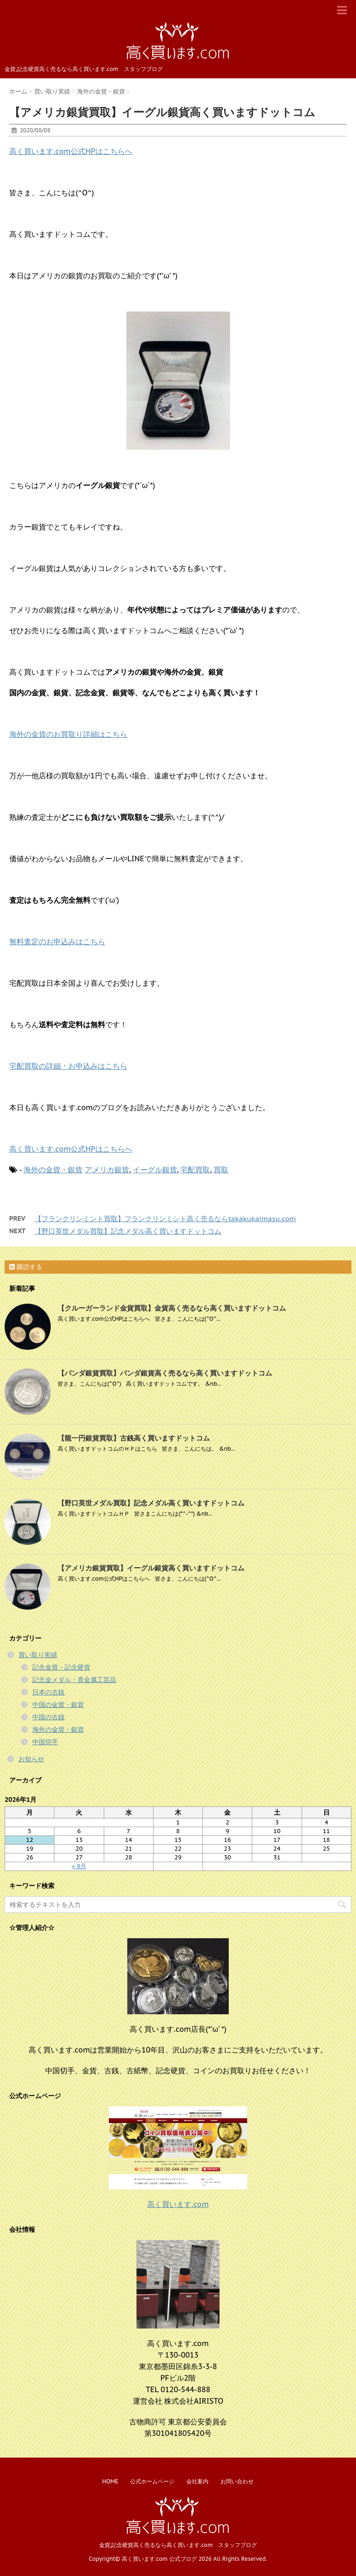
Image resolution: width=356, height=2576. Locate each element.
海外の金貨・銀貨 (53, 1169)
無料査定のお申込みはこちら (57, 941)
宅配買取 (195, 1169)
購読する (25, 1267)
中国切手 (45, 1742)
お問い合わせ (237, 2481)
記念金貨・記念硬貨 (61, 1667)
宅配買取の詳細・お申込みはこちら (68, 1065)
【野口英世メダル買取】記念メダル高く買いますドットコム (128, 1231)
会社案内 (197, 2481)
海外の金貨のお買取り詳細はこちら (68, 734)
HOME (110, 2481)
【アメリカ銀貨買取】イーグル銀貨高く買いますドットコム (151, 1568)
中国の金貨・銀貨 (58, 1704)
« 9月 (79, 1866)
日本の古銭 (48, 1692)
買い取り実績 (37, 1655)
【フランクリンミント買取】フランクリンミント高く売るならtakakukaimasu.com (165, 1218)
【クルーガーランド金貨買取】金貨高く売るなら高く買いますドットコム (172, 1308)
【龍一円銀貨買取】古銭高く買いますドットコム (134, 1438)
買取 (221, 1169)
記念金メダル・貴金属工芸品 (74, 1680)
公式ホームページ (152, 2481)
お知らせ (31, 1759)
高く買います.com (177, 2204)
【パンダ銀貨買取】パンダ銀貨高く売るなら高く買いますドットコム (165, 1373)
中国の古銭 (48, 1717)
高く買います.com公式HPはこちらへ (70, 151)
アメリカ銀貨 (107, 1169)
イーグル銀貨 (155, 1169)
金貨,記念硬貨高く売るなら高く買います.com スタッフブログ (178, 2544)
